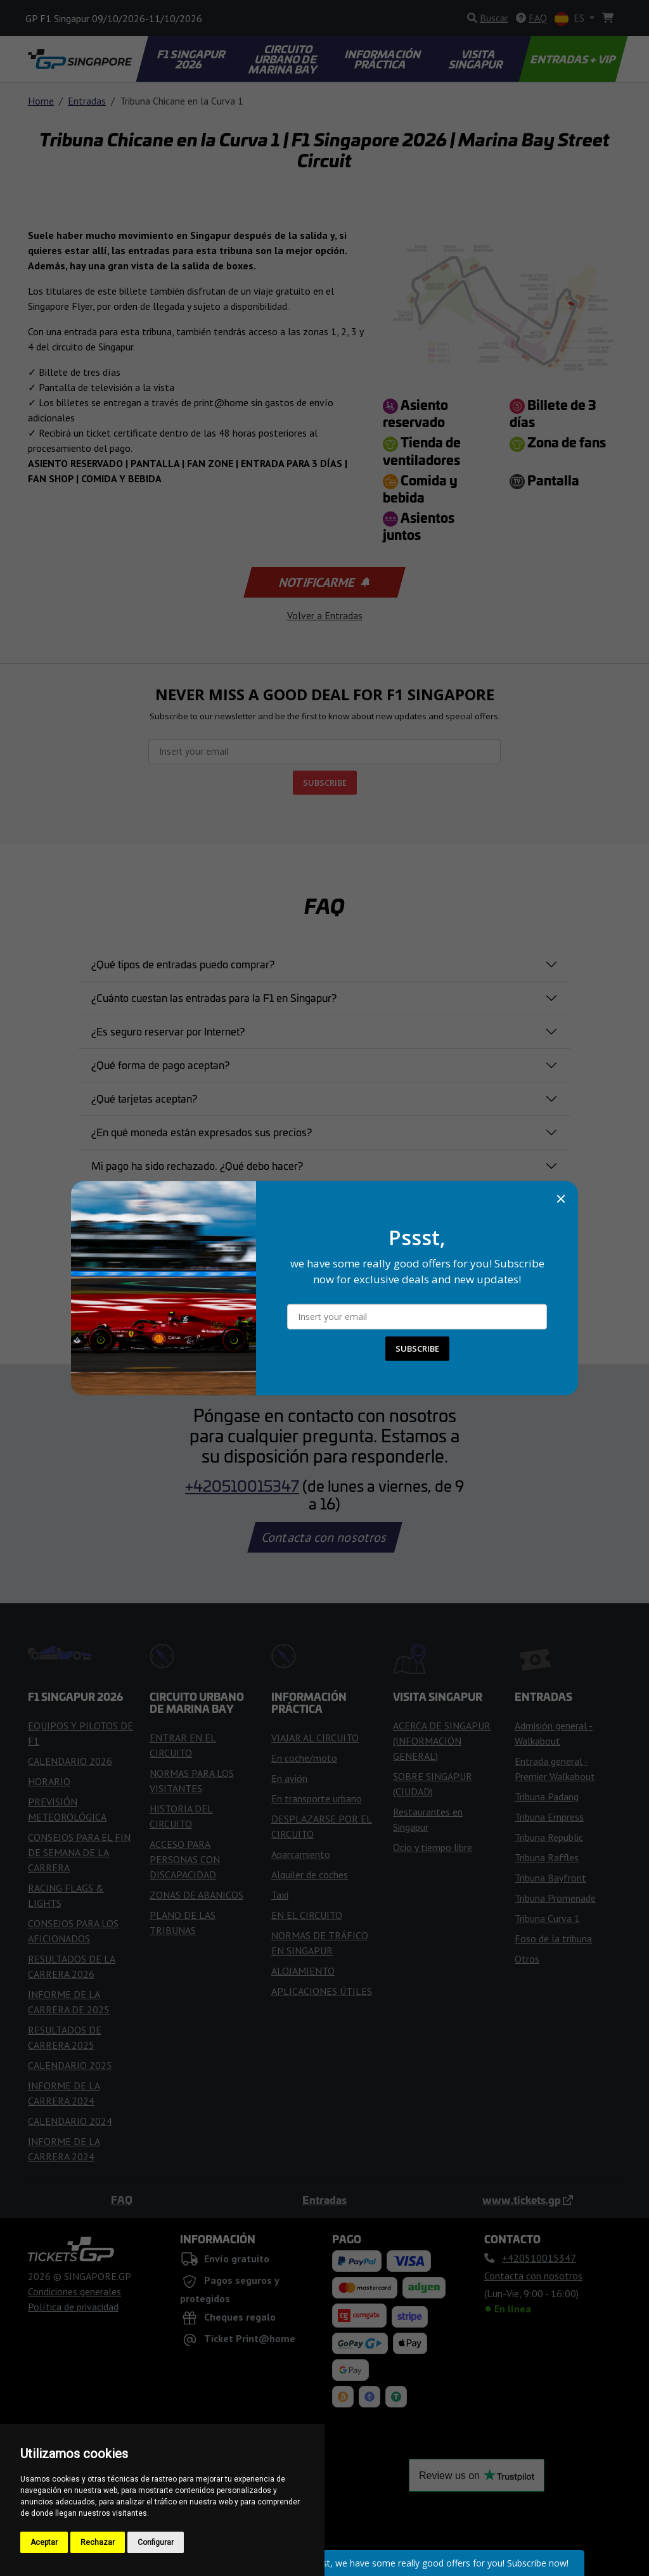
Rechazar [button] (97, 2542)
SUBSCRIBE (417, 1348)
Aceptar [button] (44, 2542)
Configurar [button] (156, 2542)
